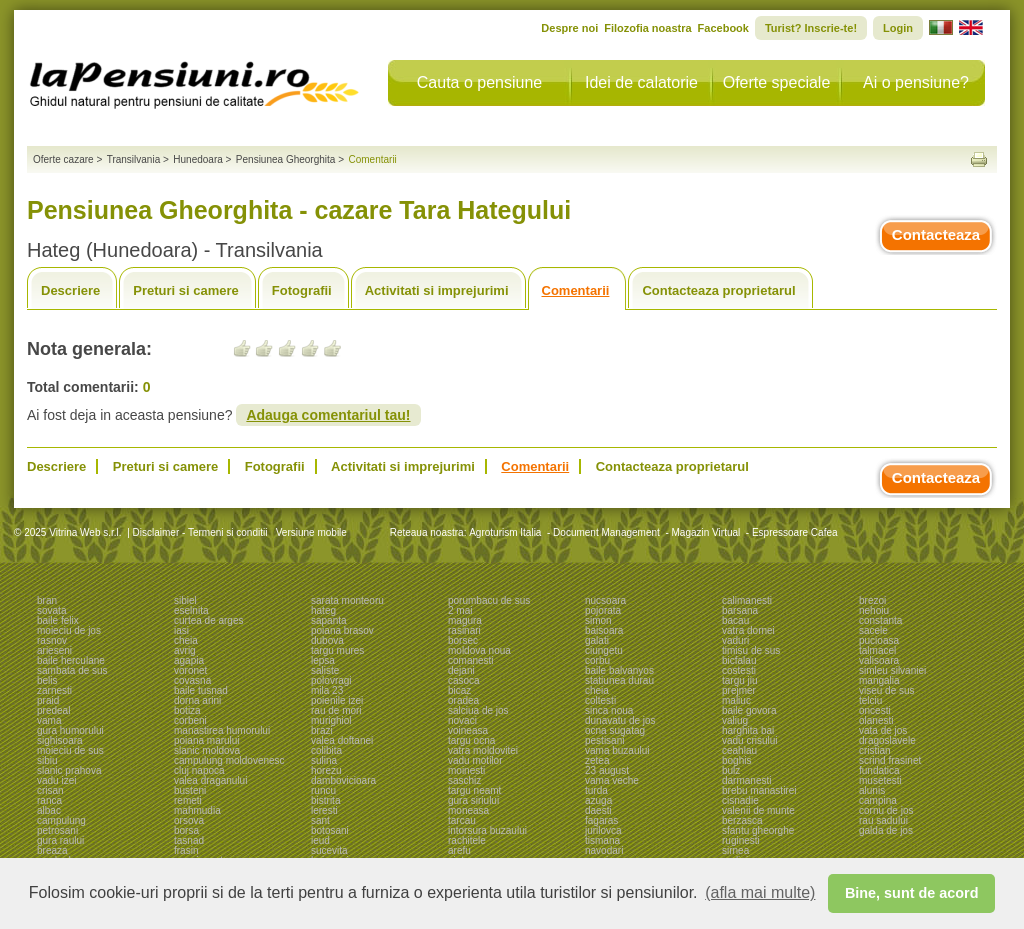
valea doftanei (342, 740)
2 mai (460, 610)
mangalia (879, 680)
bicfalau (739, 660)
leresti (324, 810)
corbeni (190, 720)
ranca (49, 800)
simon (598, 620)
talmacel (877, 650)
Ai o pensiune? (916, 82)
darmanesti (746, 780)
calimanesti (747, 600)
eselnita (191, 610)
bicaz (459, 690)
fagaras (601, 820)
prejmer (739, 690)
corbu (597, 660)
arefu (459, 850)
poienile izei (337, 700)
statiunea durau (619, 680)
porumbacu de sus (489, 600)
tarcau (462, 820)
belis (47, 680)
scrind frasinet (890, 760)
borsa (186, 830)
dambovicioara (343, 780)
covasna (192, 680)
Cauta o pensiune (479, 82)
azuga (598, 800)
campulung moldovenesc (229, 760)
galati (597, 640)
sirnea (735, 850)
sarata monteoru (347, 600)
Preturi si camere (186, 290)
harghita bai (748, 730)
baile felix (58, 620)
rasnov (52, 640)
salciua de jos (478, 710)
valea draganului (210, 780)
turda (596, 790)
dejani (461, 670)
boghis (736, 760)
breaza (52, 850)
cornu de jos (886, 810)
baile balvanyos (619, 670)
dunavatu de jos (620, 720)
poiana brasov (342, 630)
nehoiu (874, 610)
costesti (739, 670)
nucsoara (605, 600)
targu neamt (474, 790)
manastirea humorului (222, 730)
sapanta (329, 620)
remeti (188, 800)
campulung (61, 820)
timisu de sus (751, 650)
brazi (322, 730)
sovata (51, 610)
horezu (326, 770)
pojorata (603, 610)
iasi (181, 630)
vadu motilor (475, 760)
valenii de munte (758, 810)
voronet (190, 670)
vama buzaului (617, 750)
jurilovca (603, 830)
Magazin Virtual (706, 532)
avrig (185, 650)
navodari (604, 850)
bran (47, 600)
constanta (880, 620)
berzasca (742, 820)
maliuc (736, 700)
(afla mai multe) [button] (760, 892)
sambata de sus (72, 670)
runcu (323, 790)
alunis (872, 790)
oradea (463, 700)
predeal (53, 710)
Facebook (723, 28)
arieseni (54, 650)
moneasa (468, 810)
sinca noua (609, 710)
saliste (325, 670)
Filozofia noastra (647, 28)
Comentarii (576, 290)
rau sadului (883, 820)
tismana (602, 840)
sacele (873, 630)
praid (48, 700)
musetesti (880, 780)
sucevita (329, 850)
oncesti (875, 710)
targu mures (337, 650)
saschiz (464, 780)
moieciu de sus (70, 750)
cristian (875, 750)
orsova (189, 820)
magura (465, 620)
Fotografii (302, 290)
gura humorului (70, 730)
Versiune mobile (310, 532)
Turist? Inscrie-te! (811, 28)
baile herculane (71, 660)
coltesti (600, 700)
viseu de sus (887, 690)
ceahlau (739, 750)
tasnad (189, 840)
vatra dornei (748, 630)
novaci (462, 720)
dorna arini (197, 700)
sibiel (185, 600)
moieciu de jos (69, 630)
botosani (330, 830)
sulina (324, 760)
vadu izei (56, 780)
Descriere (70, 290)
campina (878, 800)
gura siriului (473, 800)
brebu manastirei (759, 790)
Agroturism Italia (505, 532)
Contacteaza (936, 234)
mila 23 (327, 690)
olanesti (876, 720)
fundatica (879, 770)
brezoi (872, 600)
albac (49, 810)
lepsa (323, 660)
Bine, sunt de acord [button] (912, 893)
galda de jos (886, 830)
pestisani (604, 740)
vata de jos (883, 730)
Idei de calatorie (641, 82)
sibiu (47, 760)
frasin (186, 850)
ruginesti (741, 840)
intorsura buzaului (487, 830)
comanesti (471, 660)
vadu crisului (750, 740)
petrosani (57, 830)
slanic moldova (207, 750)
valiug (735, 720)
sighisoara (60, 740)
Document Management (606, 532)
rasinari (464, 630)
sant (320, 820)
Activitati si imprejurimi (437, 290)
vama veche (612, 780)
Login (898, 28)
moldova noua (479, 650)
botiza (187, 710)
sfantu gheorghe (758, 830)
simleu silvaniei (892, 670)
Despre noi (569, 28)
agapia (189, 660)
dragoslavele (887, 740)
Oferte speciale (777, 82)
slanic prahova (69, 770)
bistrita (325, 800)
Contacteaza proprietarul (718, 290)
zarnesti (54, 690)
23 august (607, 770)
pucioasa (879, 640)
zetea (597, 760)
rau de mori (336, 710)
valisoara (879, 660)
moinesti (466, 770)
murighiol (331, 720)
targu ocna (471, 740)
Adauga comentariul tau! (328, 415)
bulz (731, 770)
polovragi (331, 680)
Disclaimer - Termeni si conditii (200, 532)
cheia (186, 640)
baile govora (749, 710)
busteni (190, 790)
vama (49, 720)
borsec (463, 640)
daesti (598, 810)
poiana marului (207, 740)
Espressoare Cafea (795, 532)
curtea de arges (209, 620)
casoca (464, 680)
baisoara (604, 630)
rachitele (467, 840)
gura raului (60, 840)
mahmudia (197, 810)
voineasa (468, 730)
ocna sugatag (615, 730)
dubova (327, 640)
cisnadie (740, 800)
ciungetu (604, 650)
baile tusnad (201, 690)
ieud (320, 840)
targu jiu (740, 680)
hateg (323, 610)
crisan (50, 790)
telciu (870, 700)
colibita (326, 750)
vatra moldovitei (483, 750)
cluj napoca (199, 770)
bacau (735, 620)
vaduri (735, 640)
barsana (740, 610)
